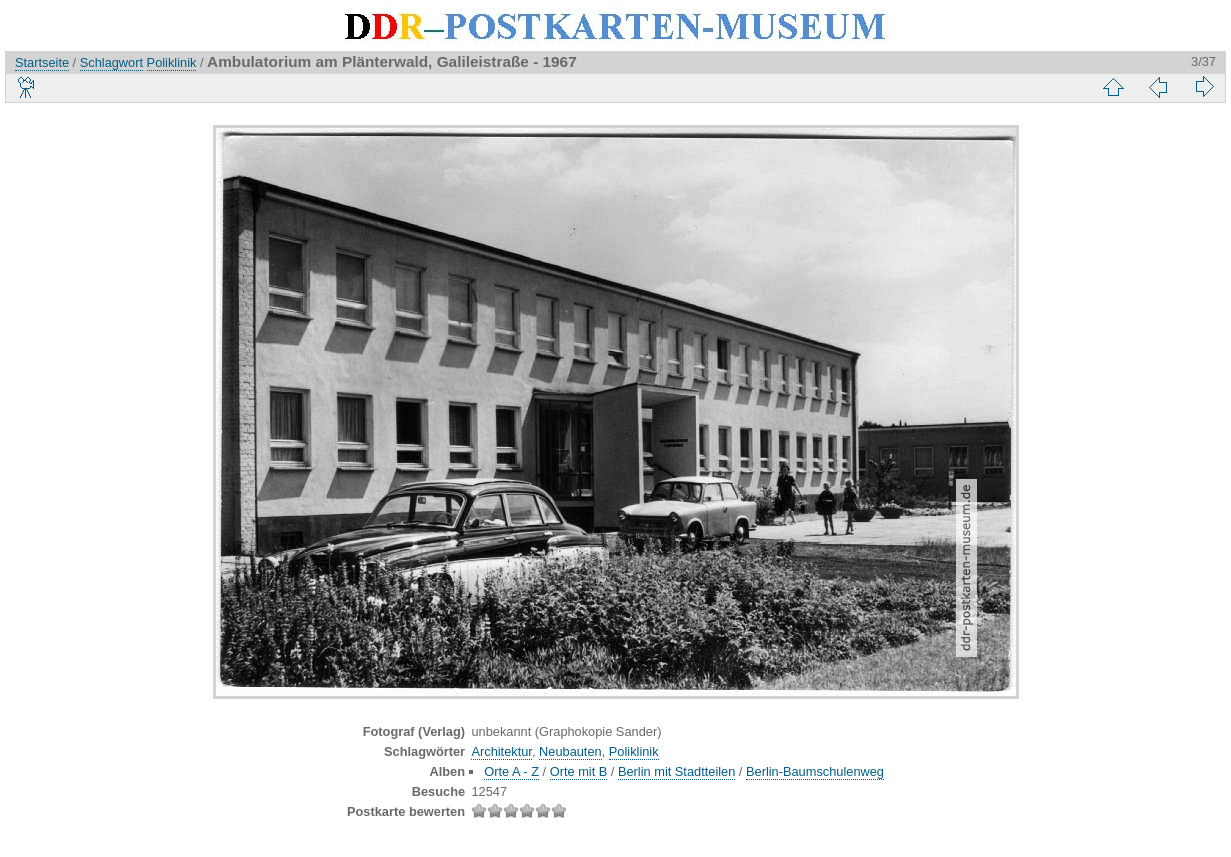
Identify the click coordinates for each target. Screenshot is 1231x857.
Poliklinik (172, 62)
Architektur (501, 751)
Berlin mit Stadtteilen (676, 771)
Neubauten (570, 751)
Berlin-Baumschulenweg (815, 771)
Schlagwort (111, 62)
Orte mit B (579, 771)
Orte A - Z (511, 771)
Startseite (42, 62)
